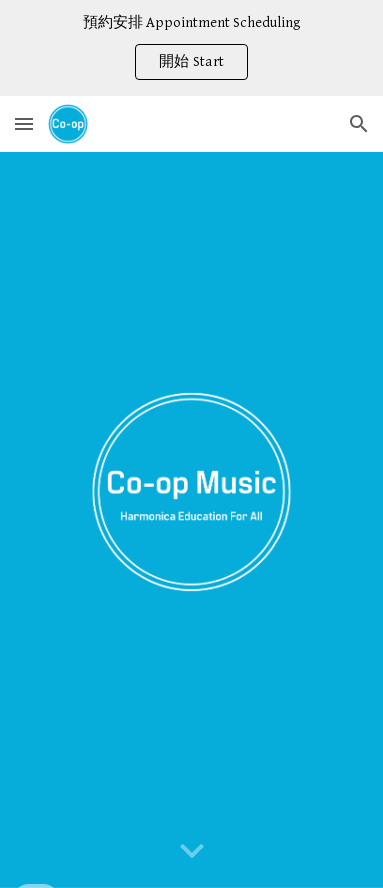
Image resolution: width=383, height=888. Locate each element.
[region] (191, 48)
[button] (24, 123)
